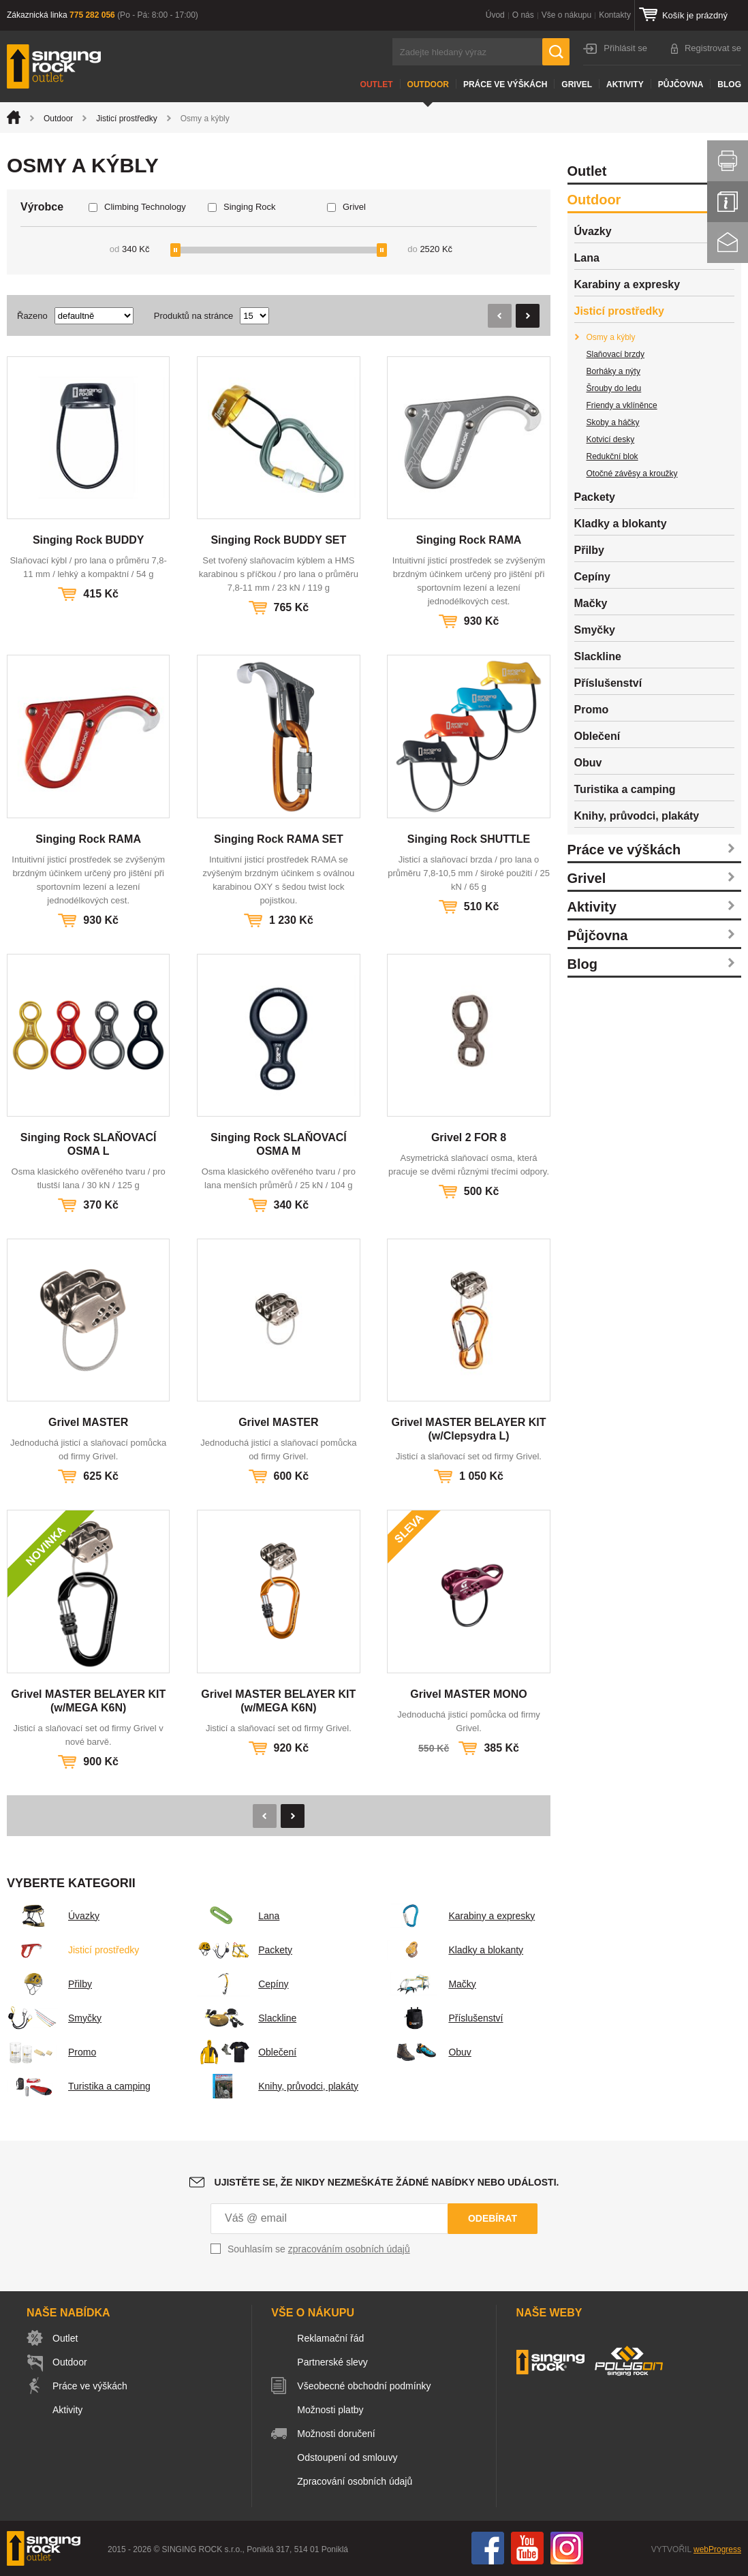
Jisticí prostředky (126, 118)
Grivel (576, 84)
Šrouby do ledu (614, 388)
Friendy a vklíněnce (622, 405)
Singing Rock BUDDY (88, 540)
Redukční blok (612, 456)
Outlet (376, 84)
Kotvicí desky (611, 439)
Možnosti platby (330, 2409)
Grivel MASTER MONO (468, 1694)
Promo (51, 2052)
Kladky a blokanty (455, 1950)
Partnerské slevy (332, 2362)
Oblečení (246, 2052)
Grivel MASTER (88, 1422)
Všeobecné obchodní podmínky (364, 2385)
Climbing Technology (145, 207)
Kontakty (615, 15)
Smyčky (54, 2018)
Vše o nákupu (566, 15)
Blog (729, 84)
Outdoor (428, 84)
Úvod (495, 15)
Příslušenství (445, 2018)
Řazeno (32, 316)
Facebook (487, 2548)
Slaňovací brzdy (615, 354)
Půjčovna (681, 84)
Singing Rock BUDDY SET (278, 540)
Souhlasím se (319, 2249)
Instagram (566, 2548)
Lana (238, 1916)
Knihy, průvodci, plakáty (277, 2086)
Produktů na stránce (193, 316)
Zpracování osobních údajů (354, 2481)
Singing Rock (249, 207)
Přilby (49, 1984)
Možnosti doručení (336, 2433)
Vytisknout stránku (727, 160)
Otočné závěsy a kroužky (632, 473)
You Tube (527, 2548)
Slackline (246, 2018)
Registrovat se (713, 48)
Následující (528, 316)
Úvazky (53, 1916)
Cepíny (242, 1984)
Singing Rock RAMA (469, 540)
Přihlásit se (625, 48)
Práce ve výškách (505, 84)
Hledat (556, 51)
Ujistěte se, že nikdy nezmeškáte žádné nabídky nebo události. (387, 2182)
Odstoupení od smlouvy (347, 2457)
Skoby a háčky (613, 422)
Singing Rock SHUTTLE (468, 839)
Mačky (431, 1984)
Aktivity (625, 84)
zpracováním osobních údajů (349, 2249)
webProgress (717, 2549)
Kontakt (727, 242)
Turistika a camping (79, 2086)
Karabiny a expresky (461, 1916)
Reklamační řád (330, 2338)
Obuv (429, 2052)
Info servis (727, 201)
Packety (244, 1950)
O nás (523, 15)
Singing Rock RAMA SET (278, 839)
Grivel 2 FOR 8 (468, 1137)
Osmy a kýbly (611, 337)
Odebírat (492, 2218)
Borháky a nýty (613, 371)
